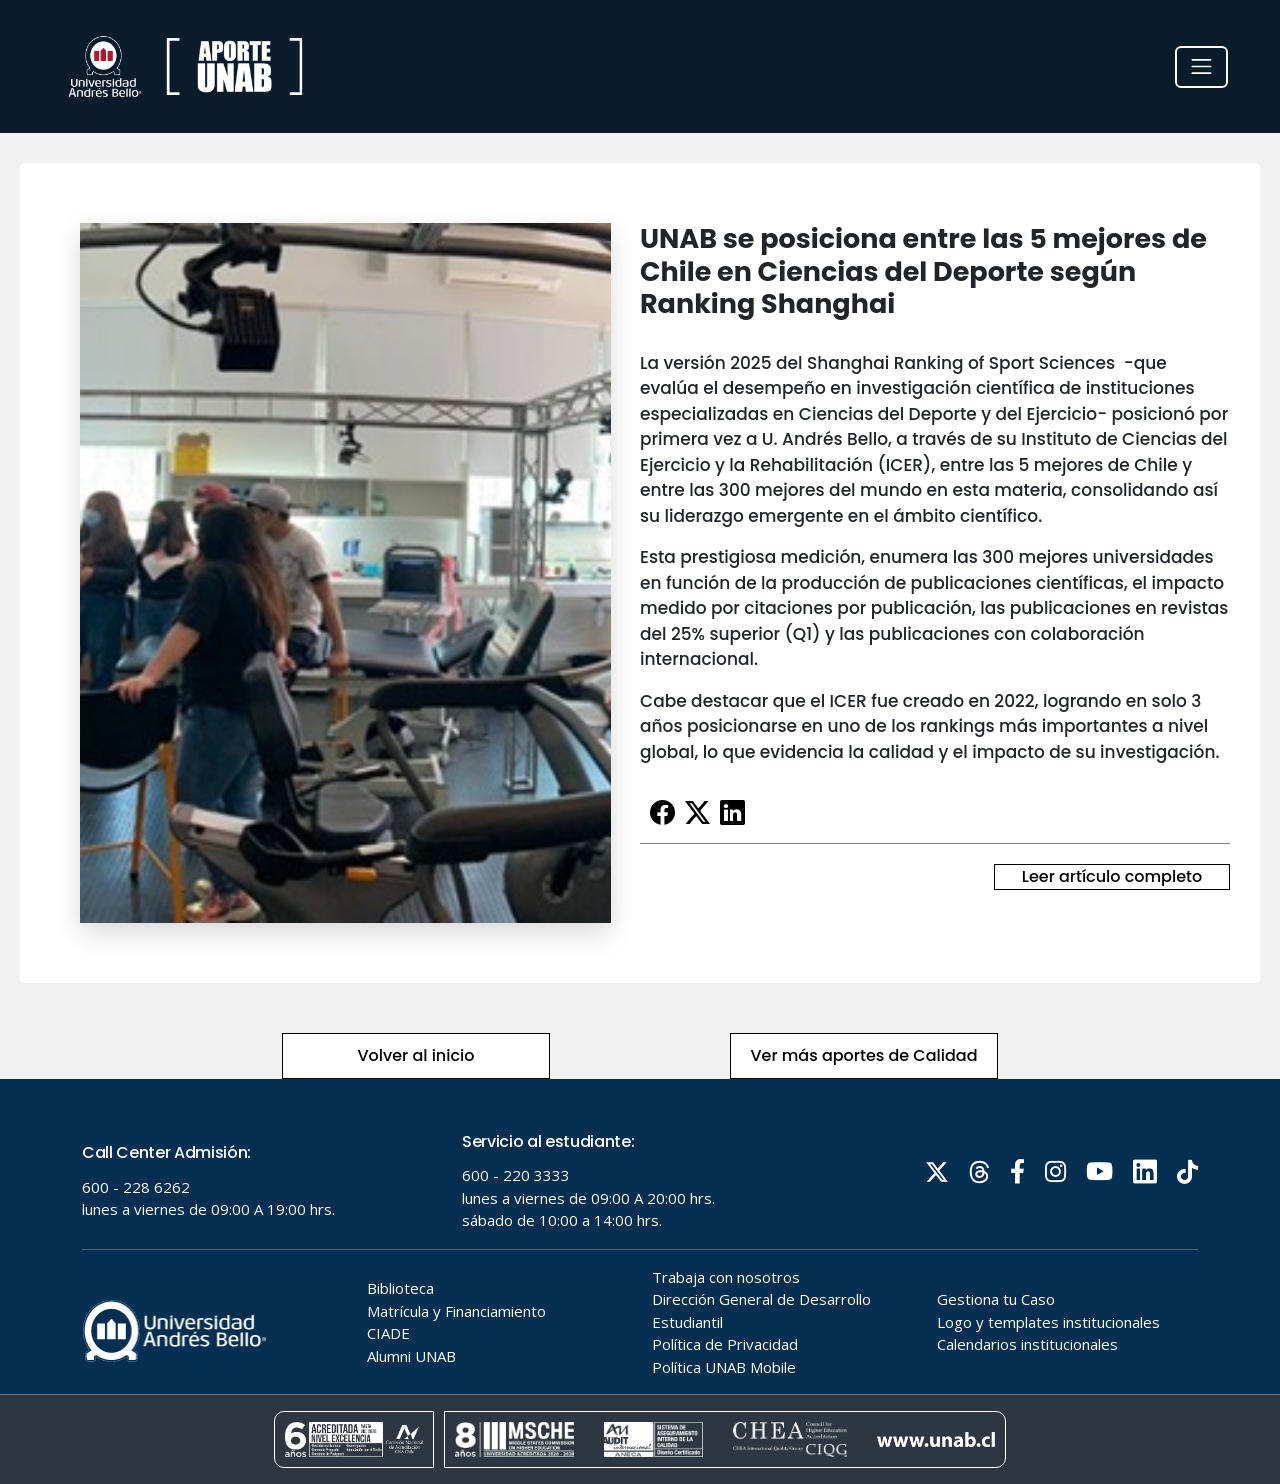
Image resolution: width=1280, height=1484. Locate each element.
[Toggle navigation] (1201, 67)
